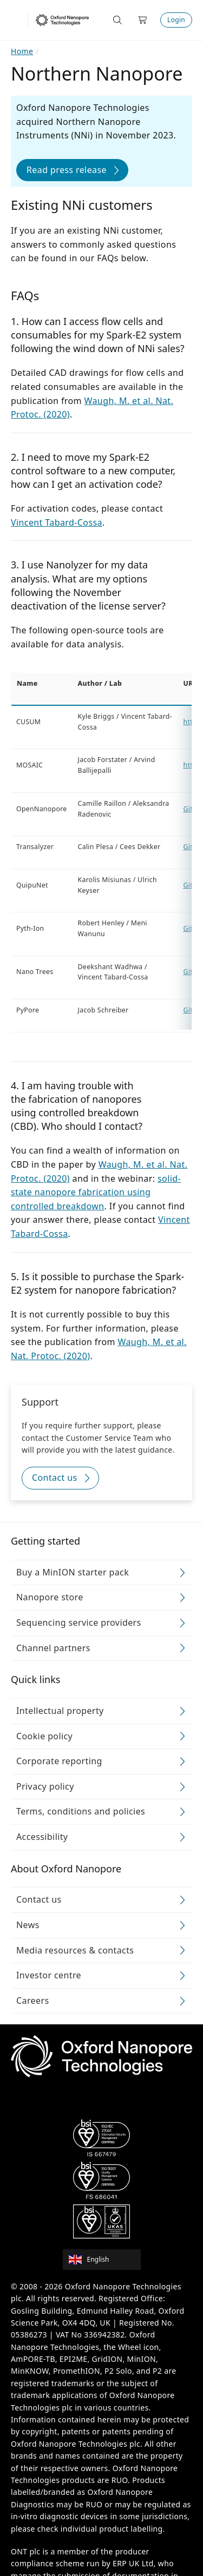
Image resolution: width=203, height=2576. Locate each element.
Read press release (67, 170)
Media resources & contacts (75, 1950)
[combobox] (105, 2259)
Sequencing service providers (78, 1622)
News (28, 1925)
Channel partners (53, 1648)
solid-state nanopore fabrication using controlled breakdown (96, 1192)
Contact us (54, 1478)
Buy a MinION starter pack (72, 1572)
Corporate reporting (59, 1761)
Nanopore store (49, 1598)
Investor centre (48, 1976)
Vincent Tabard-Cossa (56, 522)
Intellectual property (60, 1711)
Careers (32, 2001)
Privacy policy (45, 1786)
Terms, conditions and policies (80, 1812)
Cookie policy (44, 1736)
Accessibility (42, 1837)
